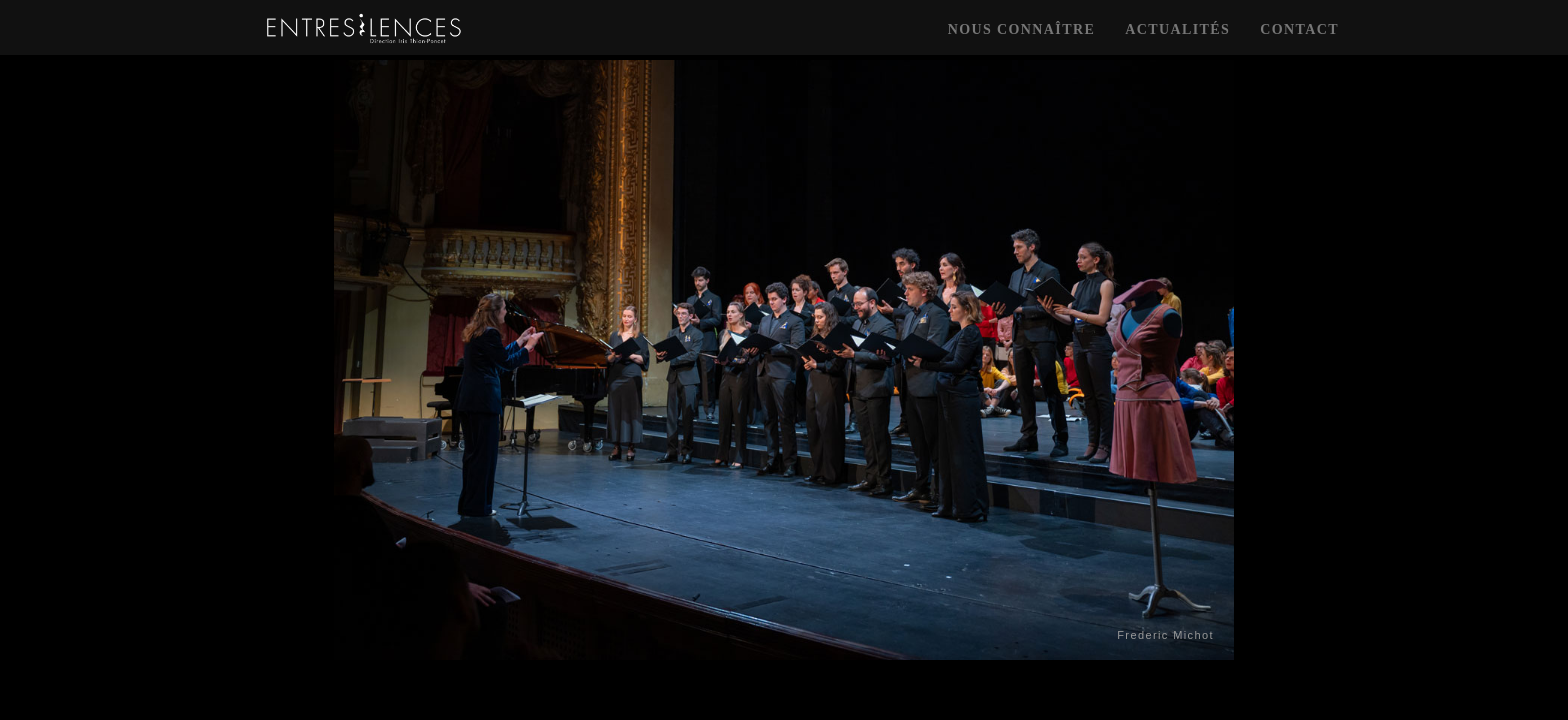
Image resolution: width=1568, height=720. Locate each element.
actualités (1177, 29)
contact (1299, 29)
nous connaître (1022, 29)
